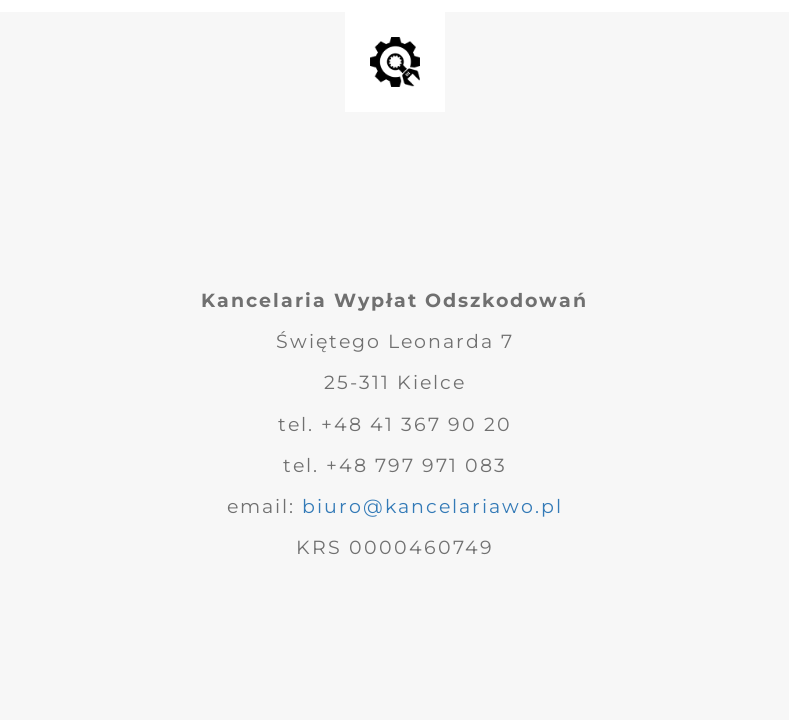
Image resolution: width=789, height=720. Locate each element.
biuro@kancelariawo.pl (432, 506)
